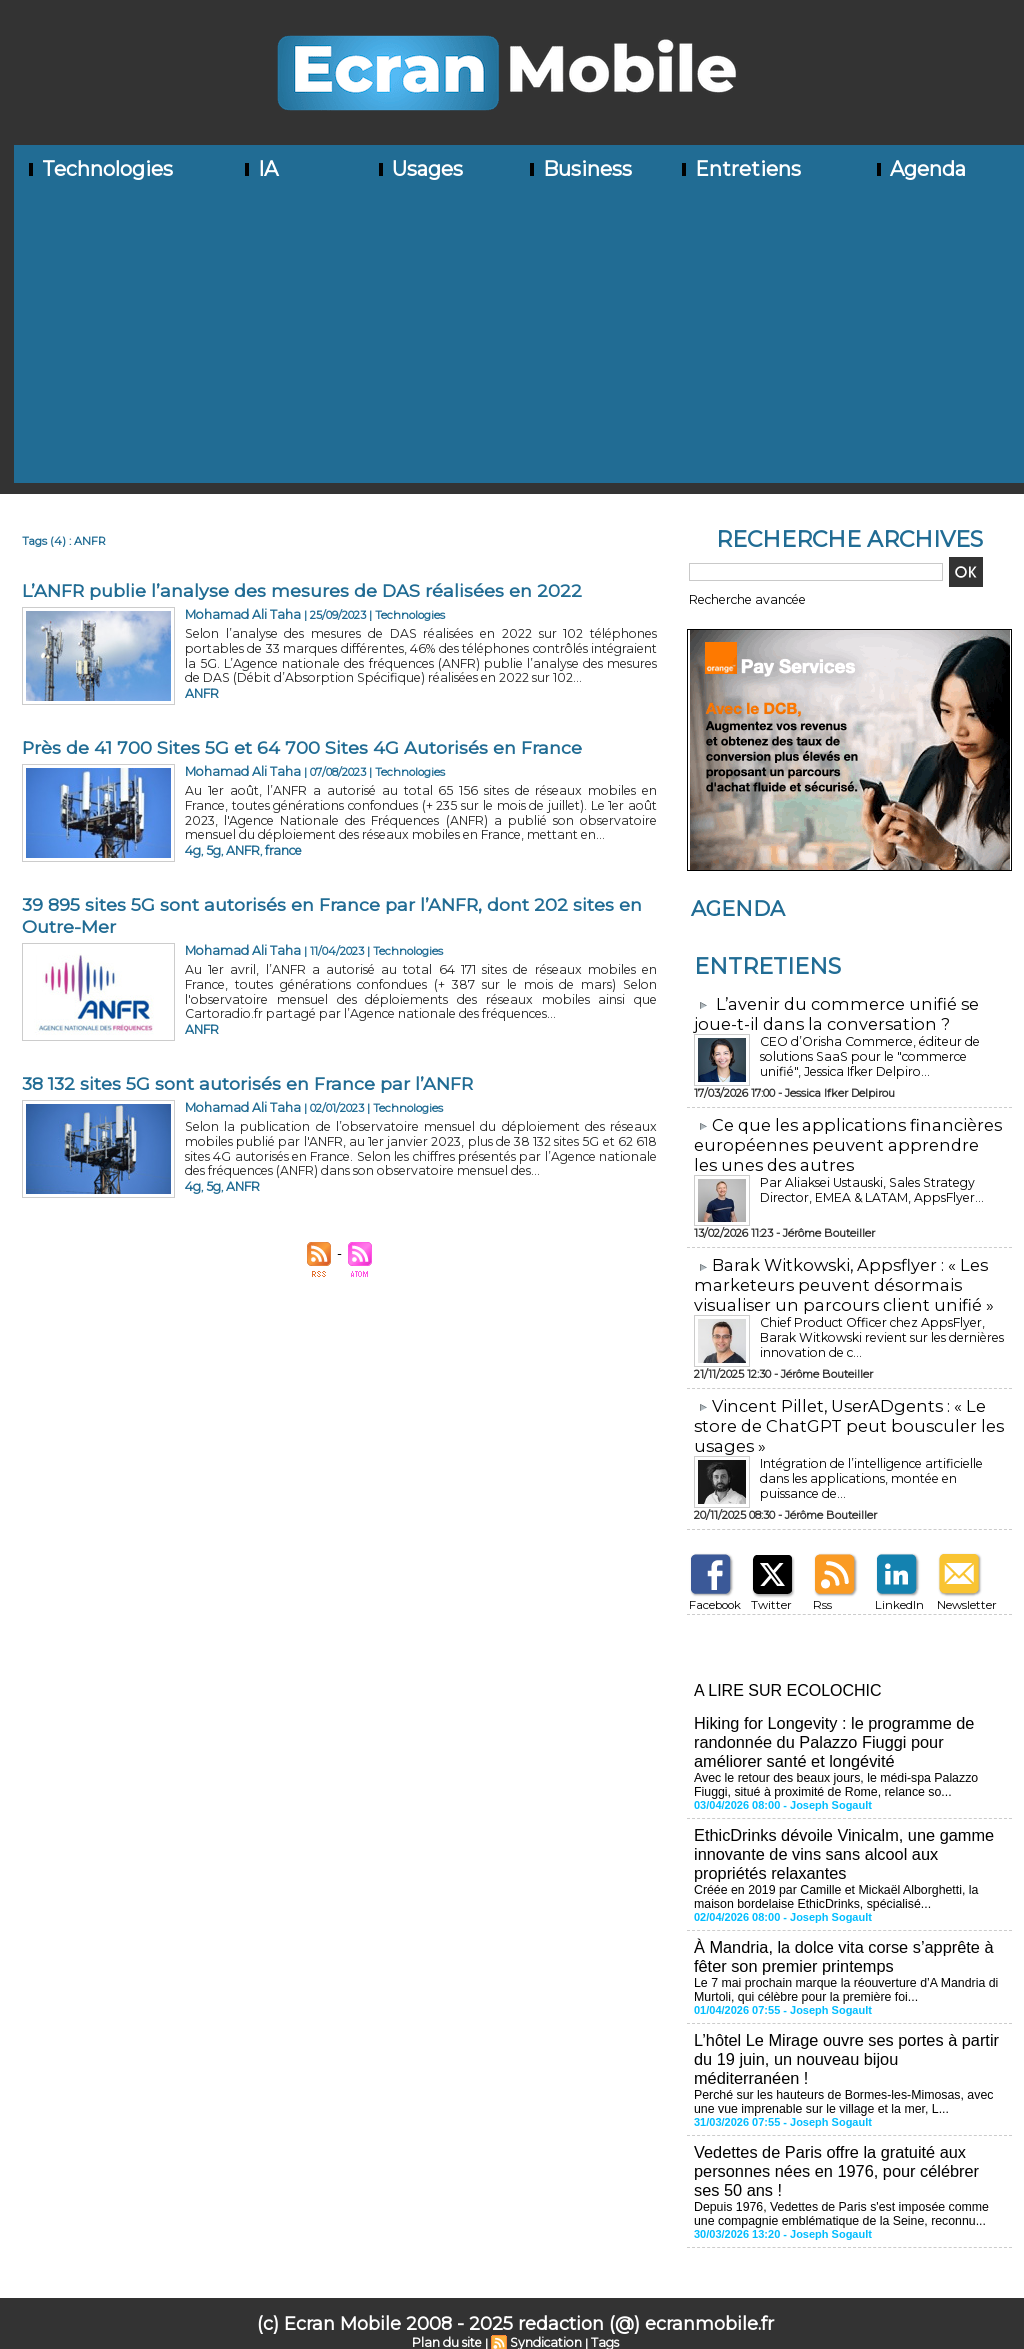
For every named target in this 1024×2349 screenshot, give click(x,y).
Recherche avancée (741, 599)
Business (579, 169)
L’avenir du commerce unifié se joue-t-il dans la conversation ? (829, 1012)
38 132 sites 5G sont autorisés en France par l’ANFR (249, 1084)
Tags (601, 2315)
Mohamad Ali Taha (235, 614)
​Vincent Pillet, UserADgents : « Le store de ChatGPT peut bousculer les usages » (844, 1415)
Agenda (919, 169)
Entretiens (739, 169)
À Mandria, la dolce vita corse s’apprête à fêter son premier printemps (840, 1936)
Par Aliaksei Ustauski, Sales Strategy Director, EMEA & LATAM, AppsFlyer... (869, 1184)
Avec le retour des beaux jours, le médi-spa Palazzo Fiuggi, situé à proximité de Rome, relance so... (832, 1769)
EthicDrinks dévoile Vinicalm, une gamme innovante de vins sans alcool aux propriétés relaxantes (841, 1836)
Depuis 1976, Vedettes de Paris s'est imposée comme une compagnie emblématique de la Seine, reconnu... (849, 2187)
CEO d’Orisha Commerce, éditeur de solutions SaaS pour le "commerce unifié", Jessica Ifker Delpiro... (878, 1053)
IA (259, 169)
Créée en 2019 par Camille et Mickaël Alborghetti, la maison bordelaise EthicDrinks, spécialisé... (832, 1878)
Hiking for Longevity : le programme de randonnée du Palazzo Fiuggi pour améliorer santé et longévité (831, 1727)
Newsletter (964, 1592)
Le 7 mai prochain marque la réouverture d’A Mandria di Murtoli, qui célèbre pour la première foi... (842, 1969)
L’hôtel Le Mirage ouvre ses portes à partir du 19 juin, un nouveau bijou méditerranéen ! (848, 2036)
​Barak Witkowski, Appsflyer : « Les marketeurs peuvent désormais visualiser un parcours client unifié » (837, 1277)
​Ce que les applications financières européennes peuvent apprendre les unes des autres (844, 1140)
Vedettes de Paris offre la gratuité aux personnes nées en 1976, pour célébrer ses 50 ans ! (848, 2145)
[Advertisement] (519, 343)
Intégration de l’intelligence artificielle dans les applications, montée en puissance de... (881, 1459)
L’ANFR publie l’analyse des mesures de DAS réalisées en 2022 (303, 591)
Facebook (713, 1592)
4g (192, 848)
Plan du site (449, 2315)
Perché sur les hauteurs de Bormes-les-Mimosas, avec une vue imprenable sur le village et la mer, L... (839, 2078)
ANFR (201, 691)
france (277, 848)
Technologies (99, 169)
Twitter (768, 1592)
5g (211, 848)
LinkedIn (897, 1592)
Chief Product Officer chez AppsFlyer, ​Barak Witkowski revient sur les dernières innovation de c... (877, 1328)
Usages (419, 169)
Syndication (545, 2315)
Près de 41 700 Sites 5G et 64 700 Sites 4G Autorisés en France (302, 748)
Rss (820, 1592)
